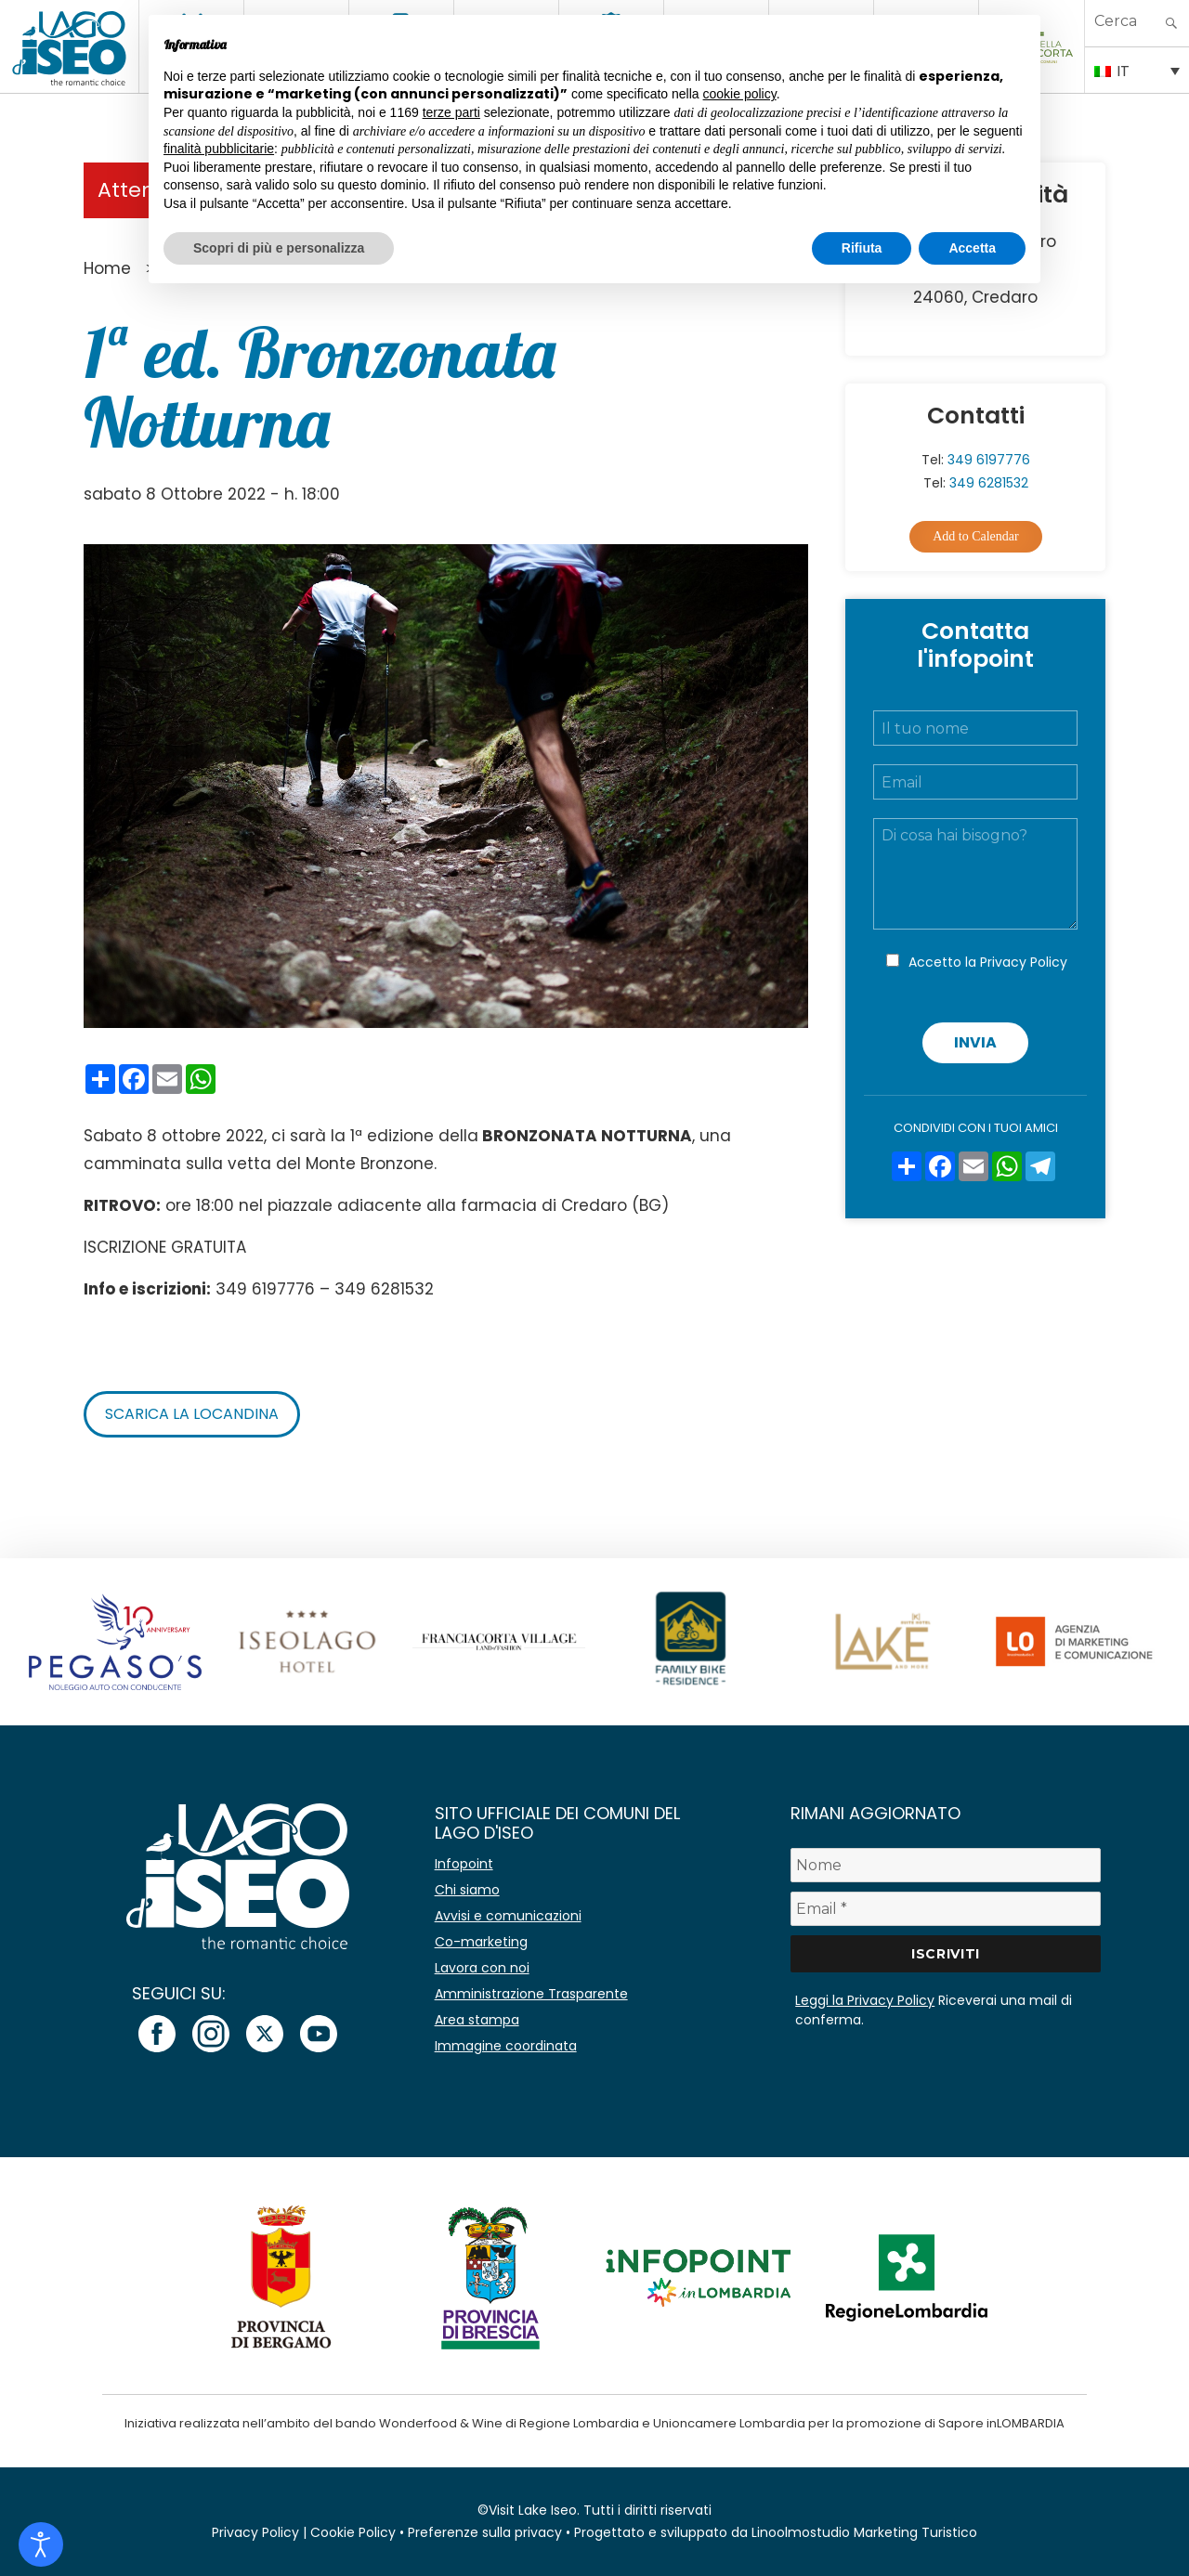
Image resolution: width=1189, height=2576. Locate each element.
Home (107, 268)
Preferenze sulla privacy (485, 2532)
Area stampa (477, 2019)
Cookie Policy (353, 2532)
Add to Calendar (976, 536)
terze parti (451, 112)
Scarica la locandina (192, 1414)
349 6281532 (988, 483)
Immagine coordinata (506, 2045)
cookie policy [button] (740, 93)
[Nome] (945, 1865)
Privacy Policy (1023, 962)
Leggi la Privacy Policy (864, 2000)
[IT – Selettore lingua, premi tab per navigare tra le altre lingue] (1137, 69)
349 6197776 (988, 459)
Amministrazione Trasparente (531, 1993)
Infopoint (464, 1863)
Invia (975, 1042)
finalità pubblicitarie (218, 148)
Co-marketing (481, 1941)
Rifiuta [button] (862, 248)
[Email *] (945, 1909)
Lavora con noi (482, 1967)
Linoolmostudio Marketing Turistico (864, 2532)
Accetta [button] (972, 248)
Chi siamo (467, 1889)
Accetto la (987, 962)
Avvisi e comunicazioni (508, 1915)
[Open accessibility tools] (41, 2544)
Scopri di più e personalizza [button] (278, 248)
